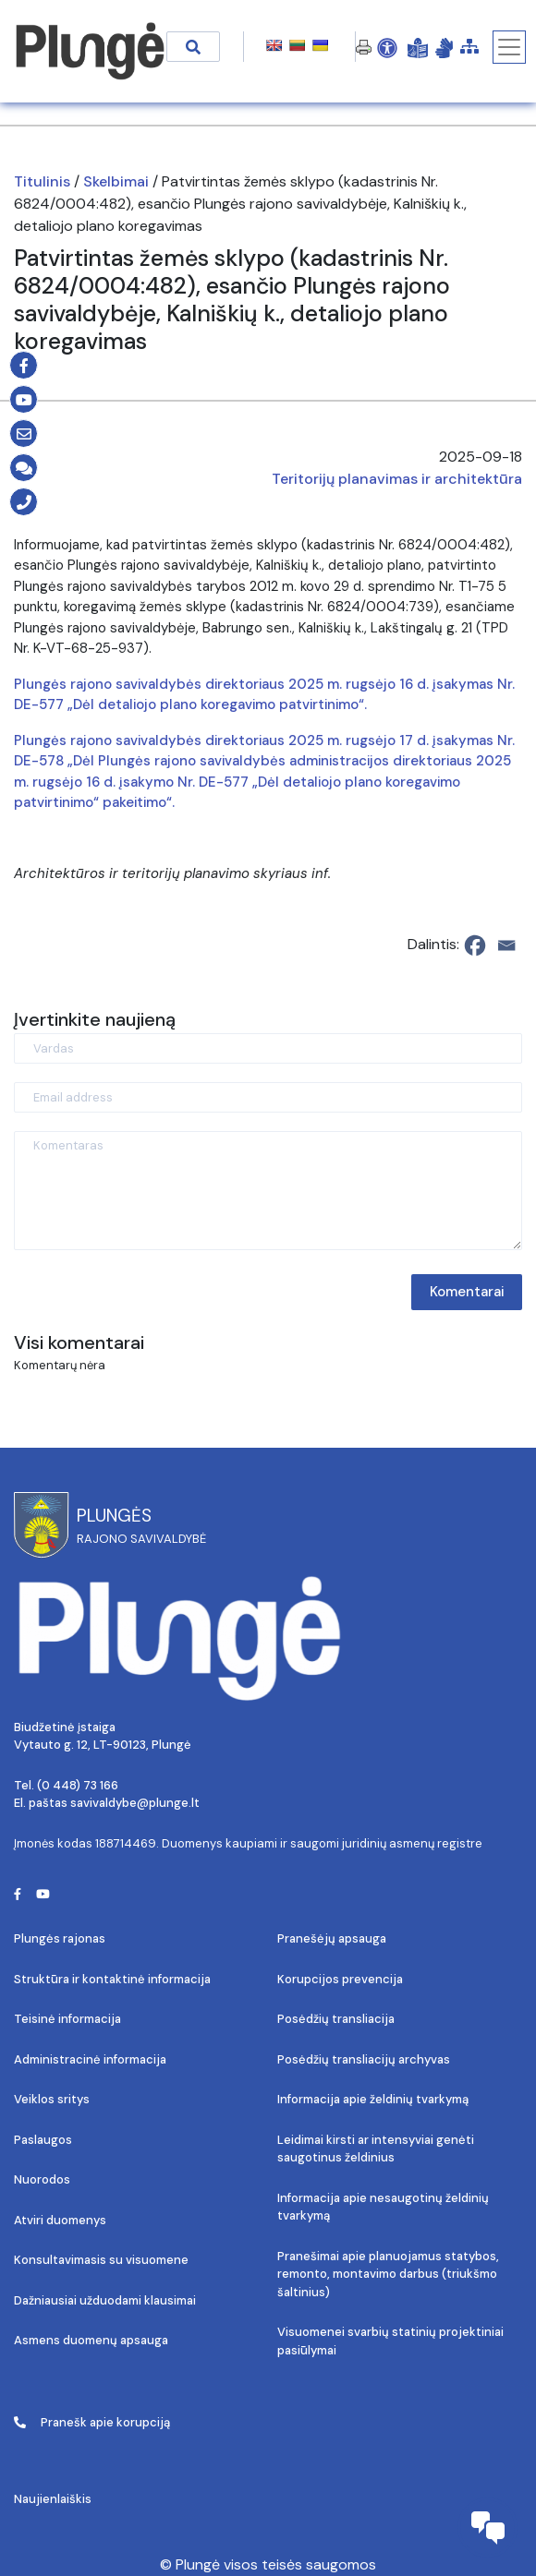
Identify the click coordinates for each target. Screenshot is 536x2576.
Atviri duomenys (60, 2220)
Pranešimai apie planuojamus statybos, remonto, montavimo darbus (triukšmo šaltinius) (388, 2274)
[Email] (506, 945)
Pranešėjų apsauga (331, 1938)
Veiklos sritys (52, 2099)
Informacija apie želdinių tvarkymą (373, 2099)
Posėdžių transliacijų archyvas (363, 2059)
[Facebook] (475, 945)
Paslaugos (43, 2140)
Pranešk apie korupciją (92, 2422)
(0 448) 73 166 (77, 1785)
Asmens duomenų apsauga (91, 2340)
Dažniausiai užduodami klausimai (105, 2300)
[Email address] (268, 1097)
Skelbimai (116, 181)
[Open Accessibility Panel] (387, 47)
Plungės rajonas (59, 1938)
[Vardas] (268, 1048)
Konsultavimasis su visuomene (101, 2260)
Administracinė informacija (90, 2059)
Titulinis (42, 181)
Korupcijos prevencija (340, 1979)
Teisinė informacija (67, 2019)
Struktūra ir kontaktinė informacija (112, 1979)
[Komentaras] (268, 1190)
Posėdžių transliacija (336, 2019)
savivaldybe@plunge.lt (135, 1803)
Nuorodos (42, 2179)
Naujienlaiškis (52, 2499)
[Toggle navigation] (509, 47)
